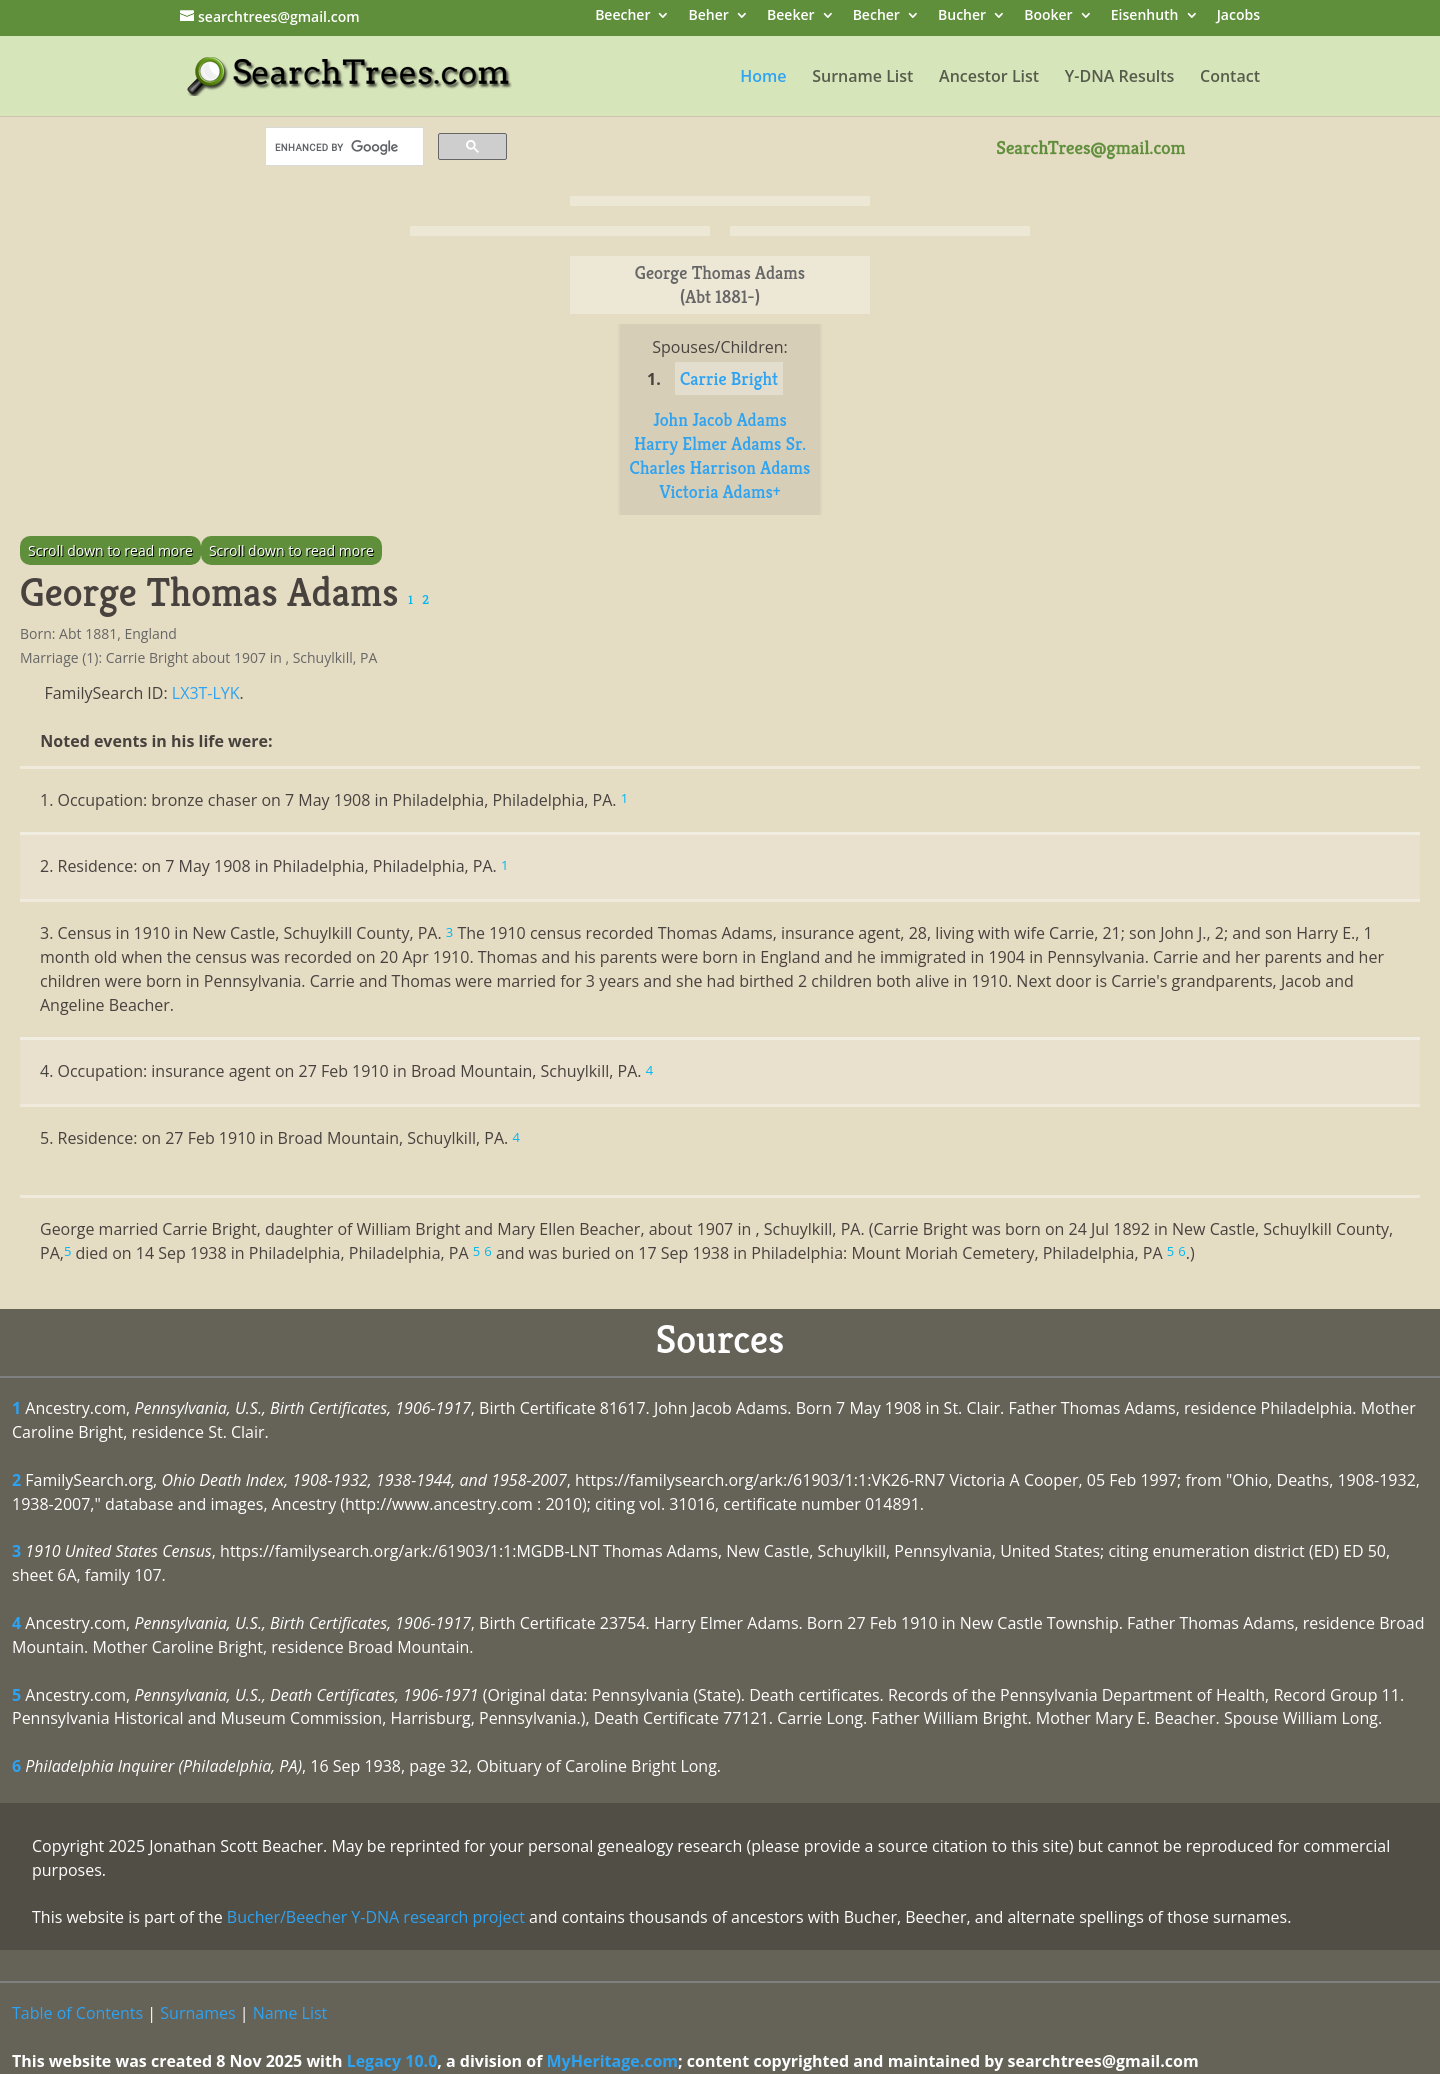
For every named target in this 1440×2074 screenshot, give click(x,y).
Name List (290, 2013)
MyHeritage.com (613, 2061)
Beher (709, 16)
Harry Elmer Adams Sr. (720, 443)
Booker (1048, 16)
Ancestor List (989, 78)
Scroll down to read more (110, 550)
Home (763, 78)
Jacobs (1238, 16)
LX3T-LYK (206, 693)
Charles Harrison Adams (720, 467)
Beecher (622, 16)
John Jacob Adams (720, 419)
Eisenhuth (1145, 16)
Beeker (791, 16)
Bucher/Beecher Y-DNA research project (376, 1917)
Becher (876, 16)
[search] (342, 147)
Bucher (962, 16)
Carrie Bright (729, 378)
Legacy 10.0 (392, 2061)
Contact (1230, 78)
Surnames (197, 2013)
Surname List (862, 78)
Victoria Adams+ (719, 491)
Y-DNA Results (1120, 78)
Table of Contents (77, 2013)
